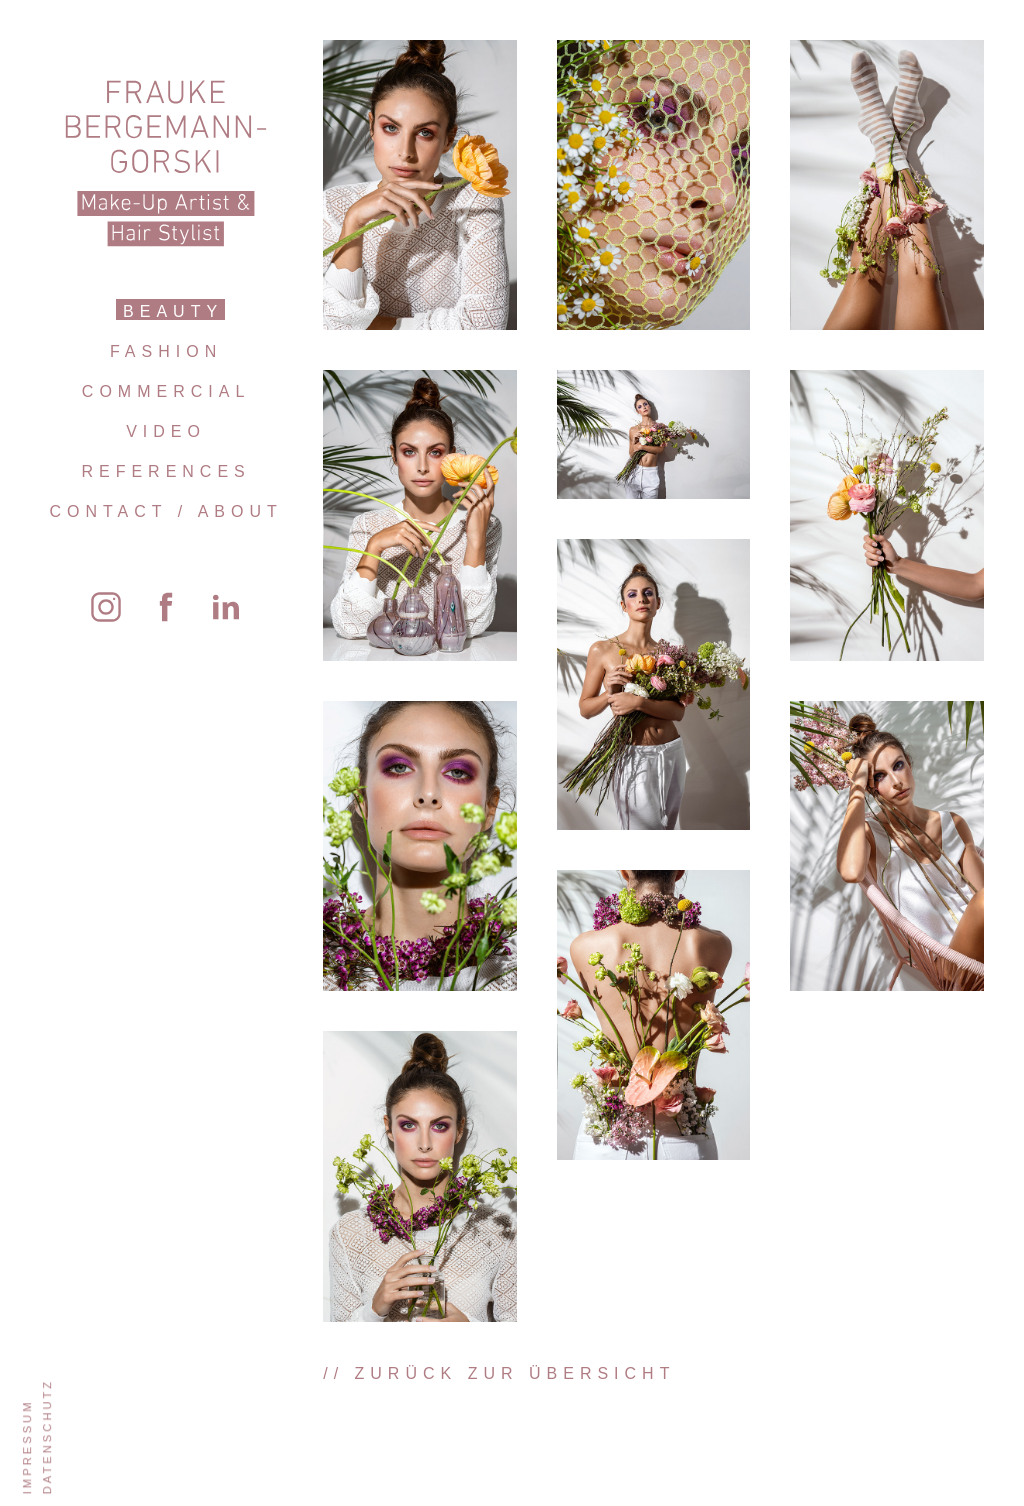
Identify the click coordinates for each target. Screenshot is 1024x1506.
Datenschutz (47, 1436)
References (165, 471)
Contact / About (165, 511)
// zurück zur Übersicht (499, 1373)
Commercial (166, 391)
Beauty (173, 311)
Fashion (166, 351)
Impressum (27, 1446)
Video (166, 431)
